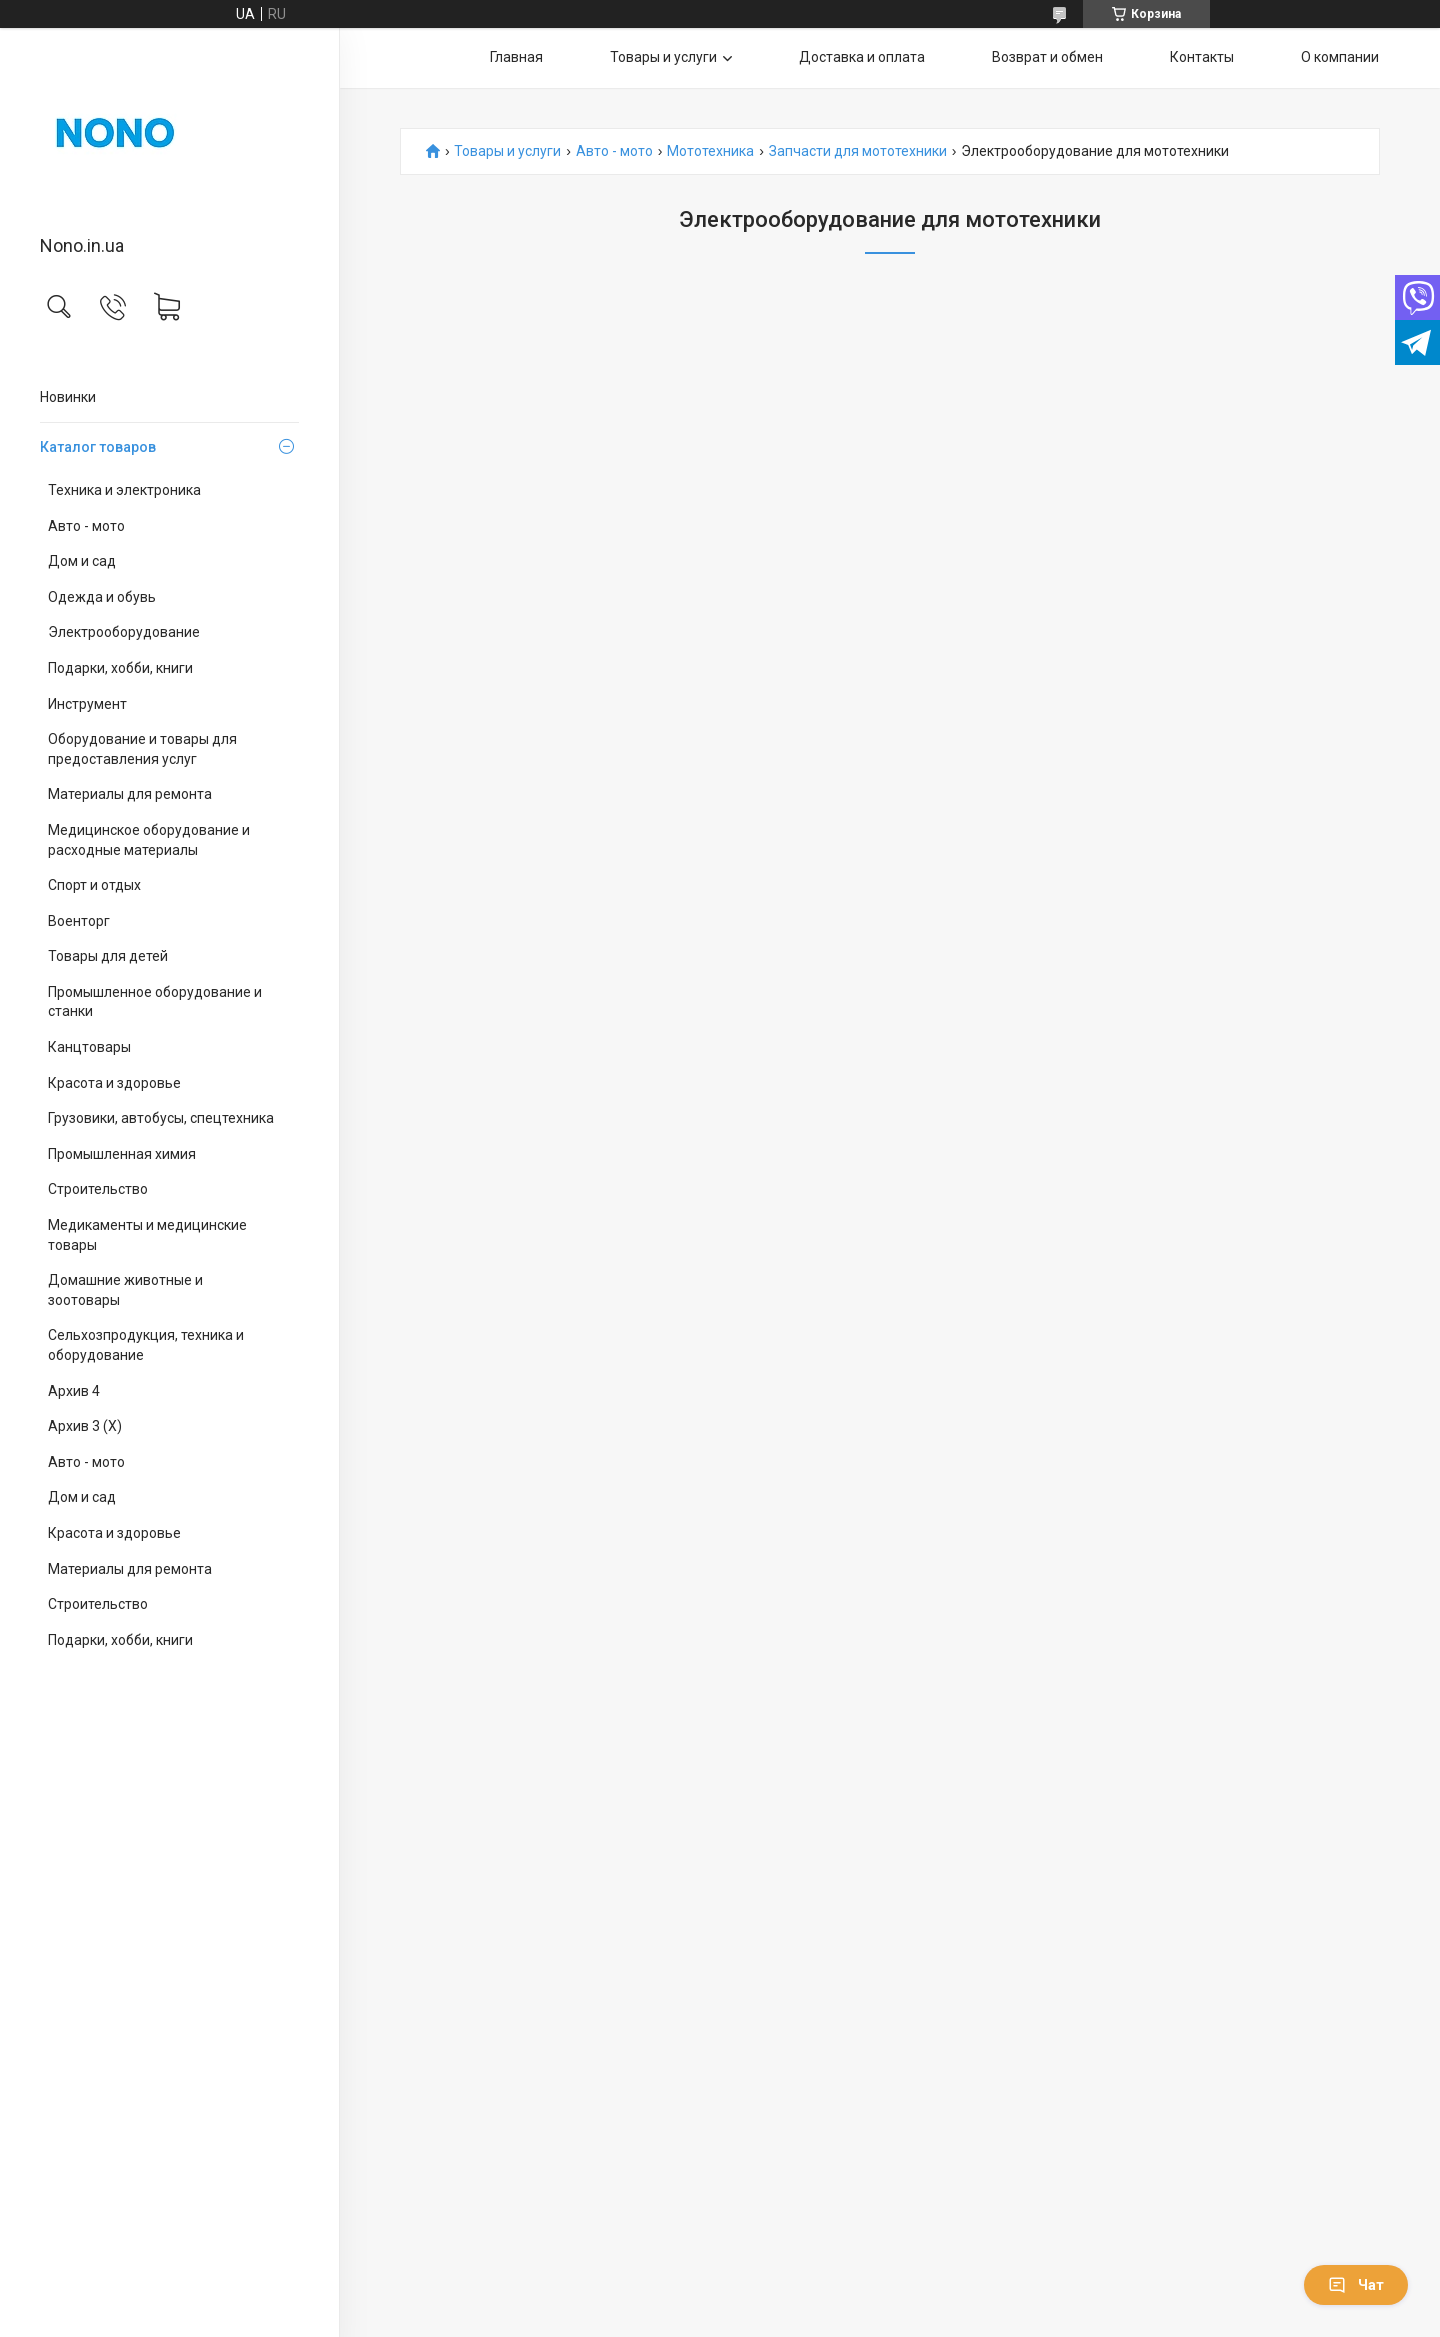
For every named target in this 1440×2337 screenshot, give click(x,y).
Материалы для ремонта (130, 794)
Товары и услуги (663, 57)
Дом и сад (82, 561)
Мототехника (710, 151)
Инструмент (87, 704)
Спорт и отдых (94, 885)
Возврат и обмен (1047, 57)
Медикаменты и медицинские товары (147, 1235)
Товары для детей (108, 956)
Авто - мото (86, 526)
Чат (1356, 2285)
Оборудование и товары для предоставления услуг (142, 749)
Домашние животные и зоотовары (125, 1290)
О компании (1340, 57)
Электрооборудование (124, 632)
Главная (516, 57)
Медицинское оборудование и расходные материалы (149, 840)
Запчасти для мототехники (858, 151)
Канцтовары (89, 1047)
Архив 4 (74, 1391)
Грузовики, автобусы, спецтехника (161, 1118)
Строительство (98, 1189)
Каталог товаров (98, 447)
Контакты (1202, 57)
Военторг (79, 921)
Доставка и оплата (862, 57)
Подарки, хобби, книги (120, 668)
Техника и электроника (124, 490)
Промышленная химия (122, 1154)
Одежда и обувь (102, 597)
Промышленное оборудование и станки (155, 1002)
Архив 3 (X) (85, 1426)
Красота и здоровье (114, 1083)
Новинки (68, 397)
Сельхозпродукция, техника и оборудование (146, 1345)
